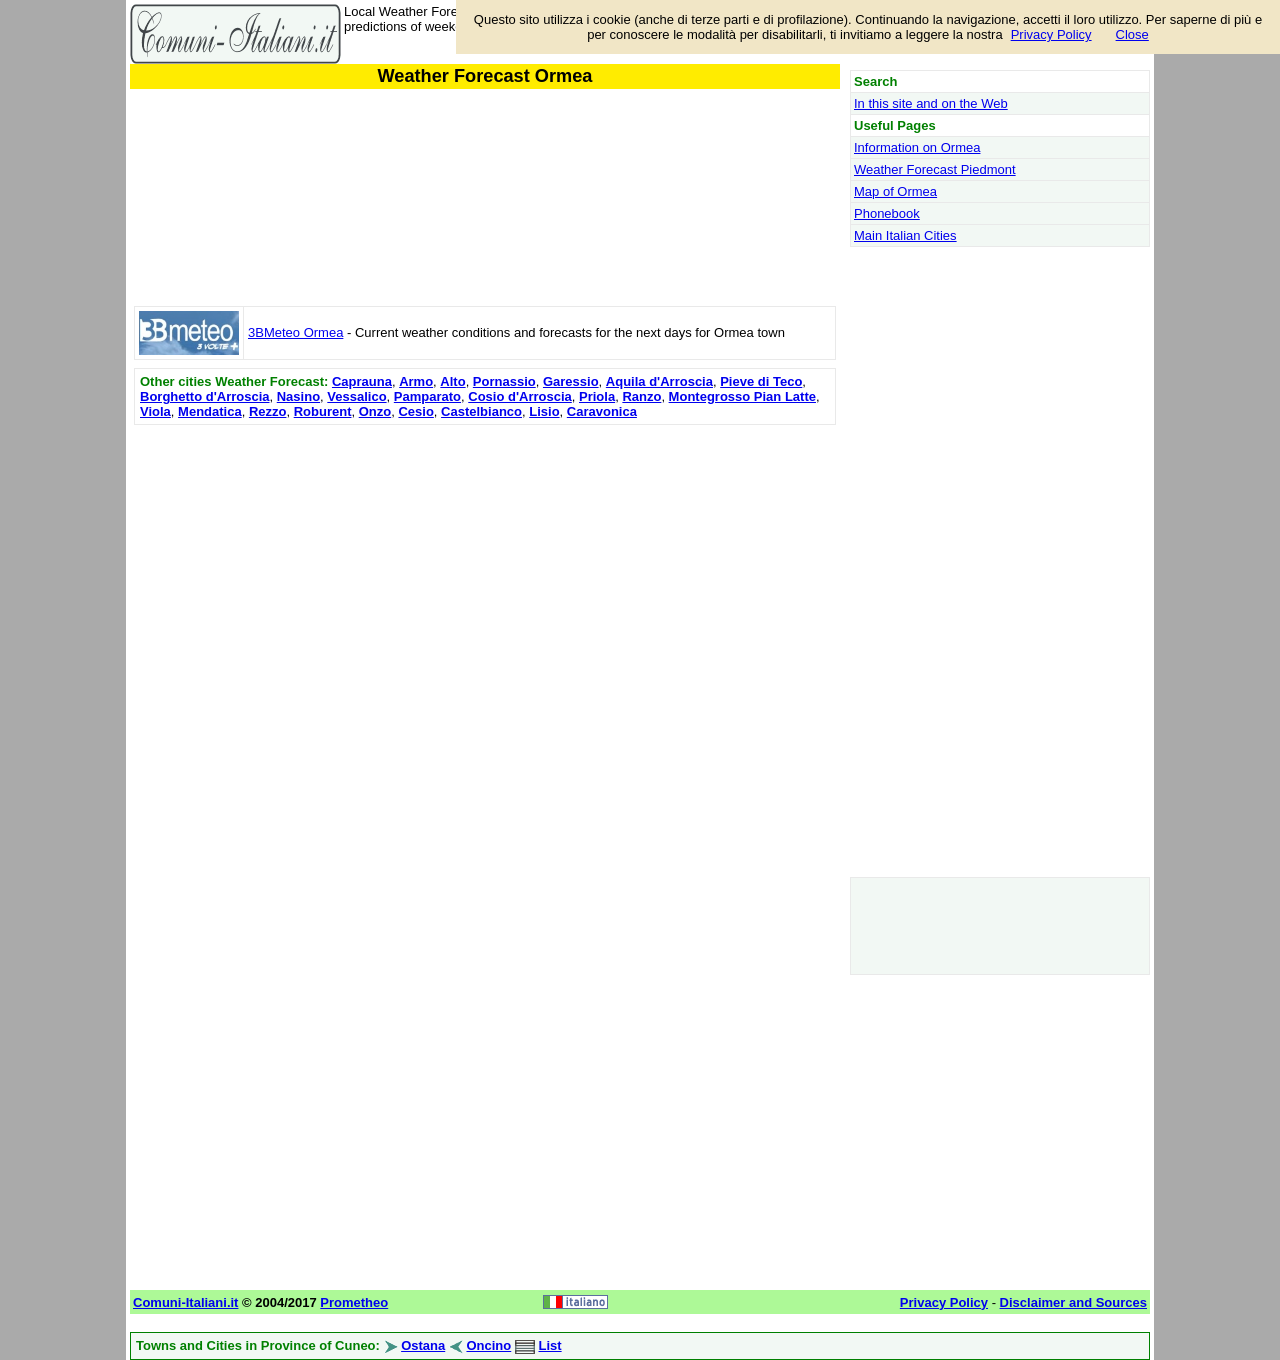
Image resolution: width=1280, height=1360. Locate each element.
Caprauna (362, 381)
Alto (452, 381)
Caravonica (602, 411)
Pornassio (504, 381)
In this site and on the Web (931, 103)
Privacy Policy (1051, 34)
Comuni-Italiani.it (185, 1302)
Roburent (323, 411)
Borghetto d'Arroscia (205, 396)
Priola (597, 396)
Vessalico (356, 396)
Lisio (544, 411)
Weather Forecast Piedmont (935, 169)
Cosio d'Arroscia (520, 396)
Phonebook (887, 213)
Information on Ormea (917, 147)
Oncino (488, 1345)
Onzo (375, 411)
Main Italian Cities (905, 235)
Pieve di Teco (761, 381)
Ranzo (641, 396)
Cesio (415, 411)
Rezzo (268, 411)
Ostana (423, 1345)
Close (1132, 34)
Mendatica (210, 411)
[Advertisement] (485, 570)
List (550, 1345)
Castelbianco (481, 411)
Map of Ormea (895, 191)
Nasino (298, 396)
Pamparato (427, 396)
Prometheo (354, 1302)
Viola (155, 411)
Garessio (571, 381)
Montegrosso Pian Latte (742, 396)
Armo (416, 381)
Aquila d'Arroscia (659, 381)
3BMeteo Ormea (295, 332)
